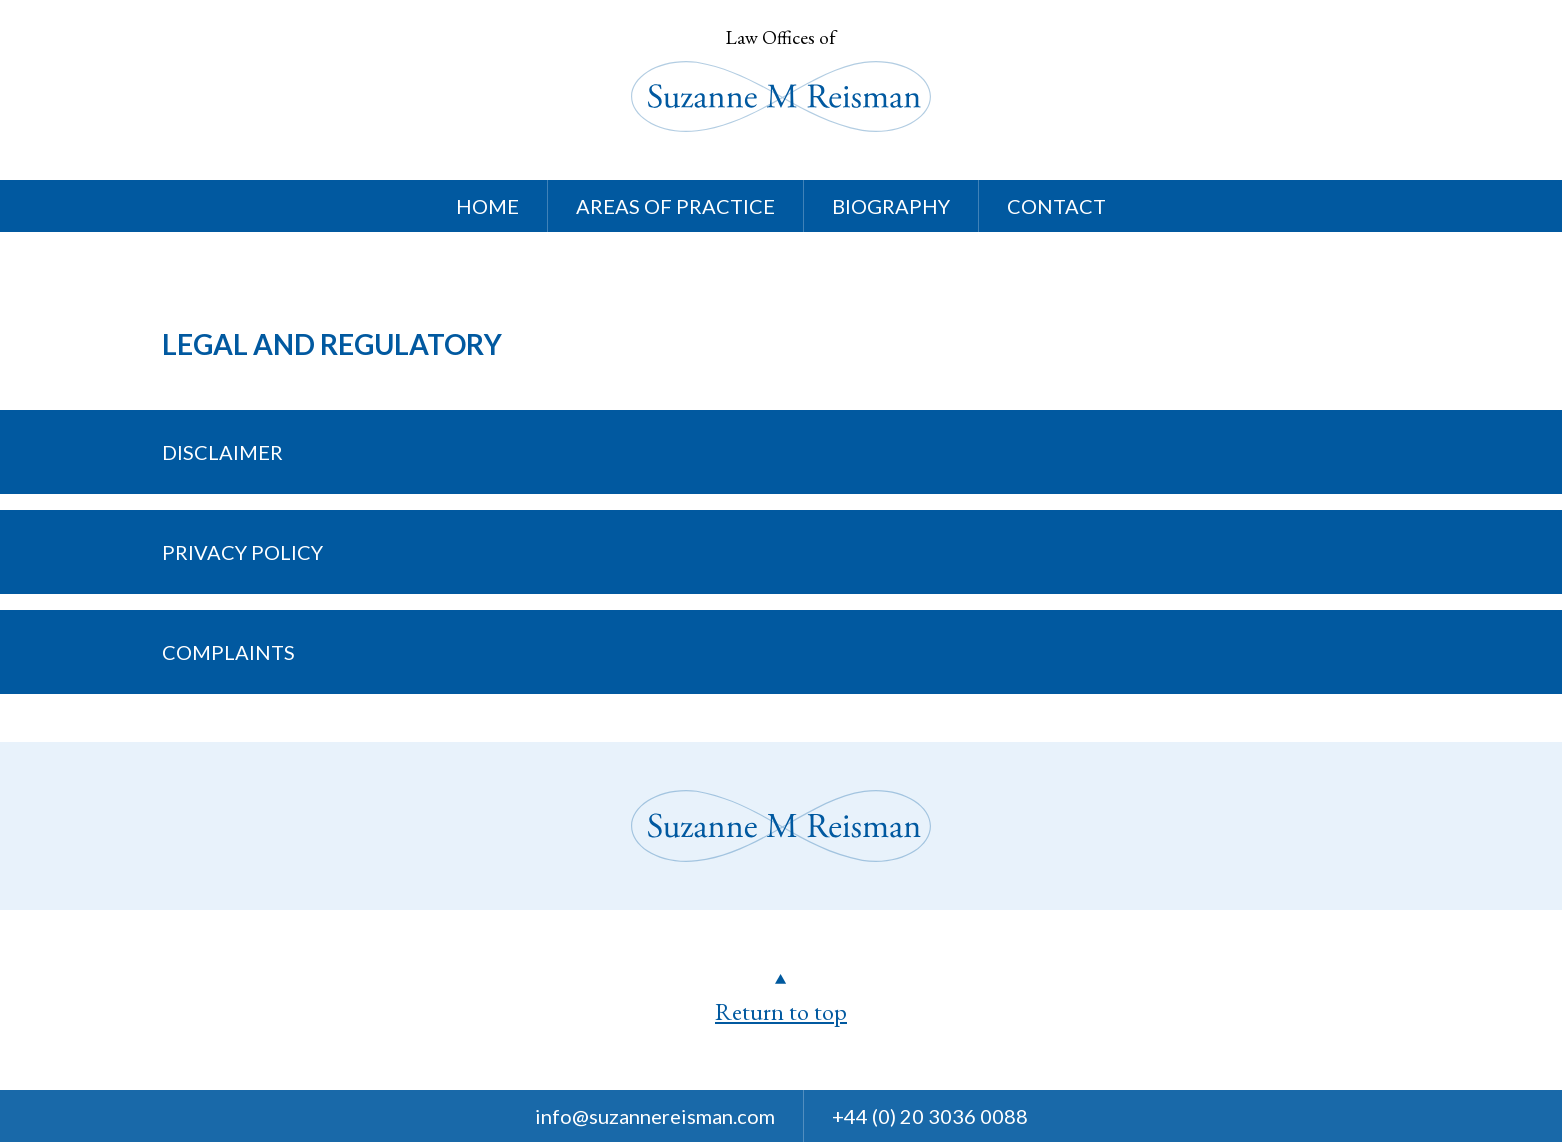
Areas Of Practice (675, 206)
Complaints (228, 652)
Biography (891, 206)
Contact (1056, 206)
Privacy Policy (242, 552)
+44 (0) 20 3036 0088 (930, 1116)
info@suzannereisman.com (655, 1116)
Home (487, 206)
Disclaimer (222, 452)
